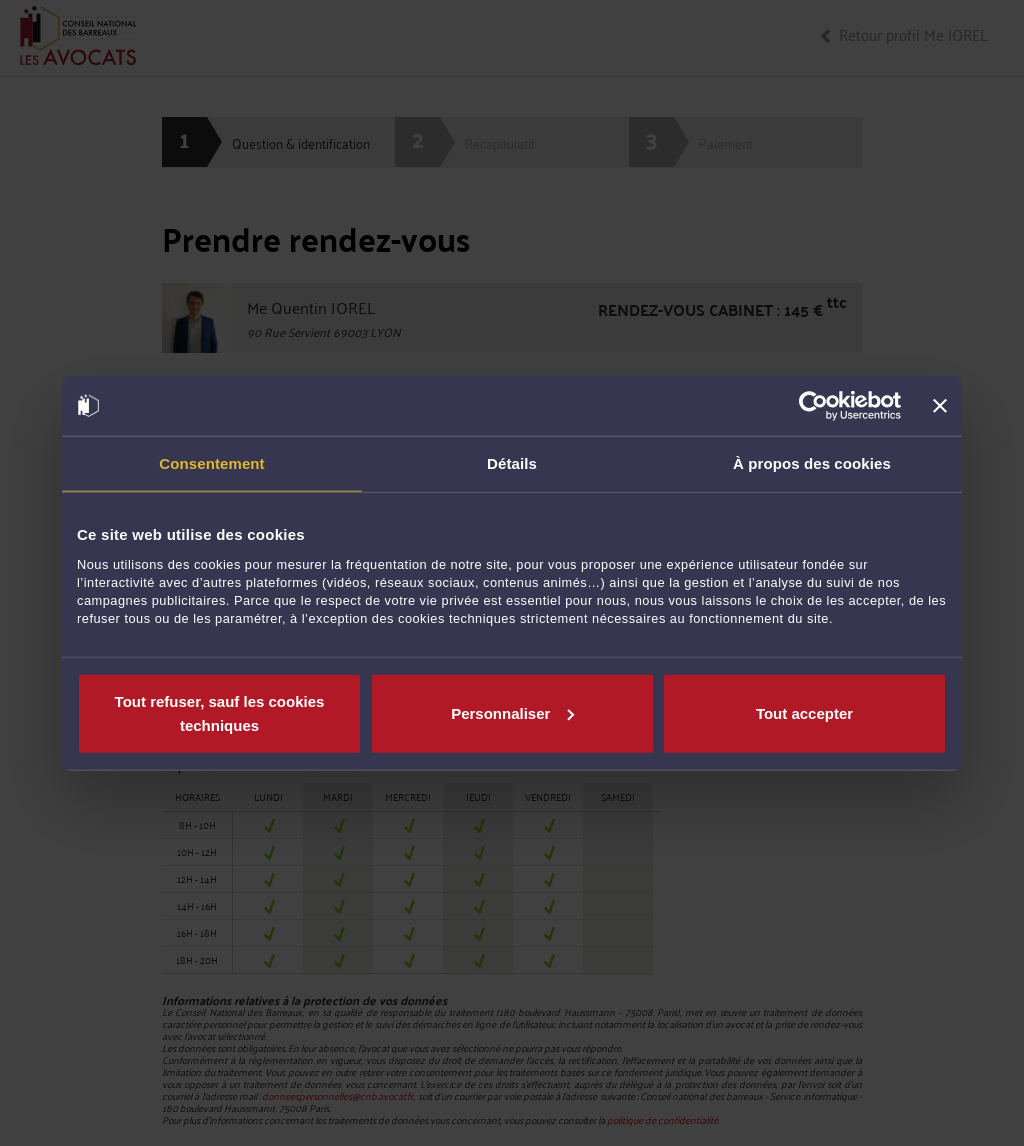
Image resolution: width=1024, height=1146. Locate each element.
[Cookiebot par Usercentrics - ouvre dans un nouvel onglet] (813, 406)
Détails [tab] (512, 463)
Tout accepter (804, 712)
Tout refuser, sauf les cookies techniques (220, 712)
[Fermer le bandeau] (940, 406)
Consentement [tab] (211, 463)
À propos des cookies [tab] (812, 463)
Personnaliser (512, 712)
